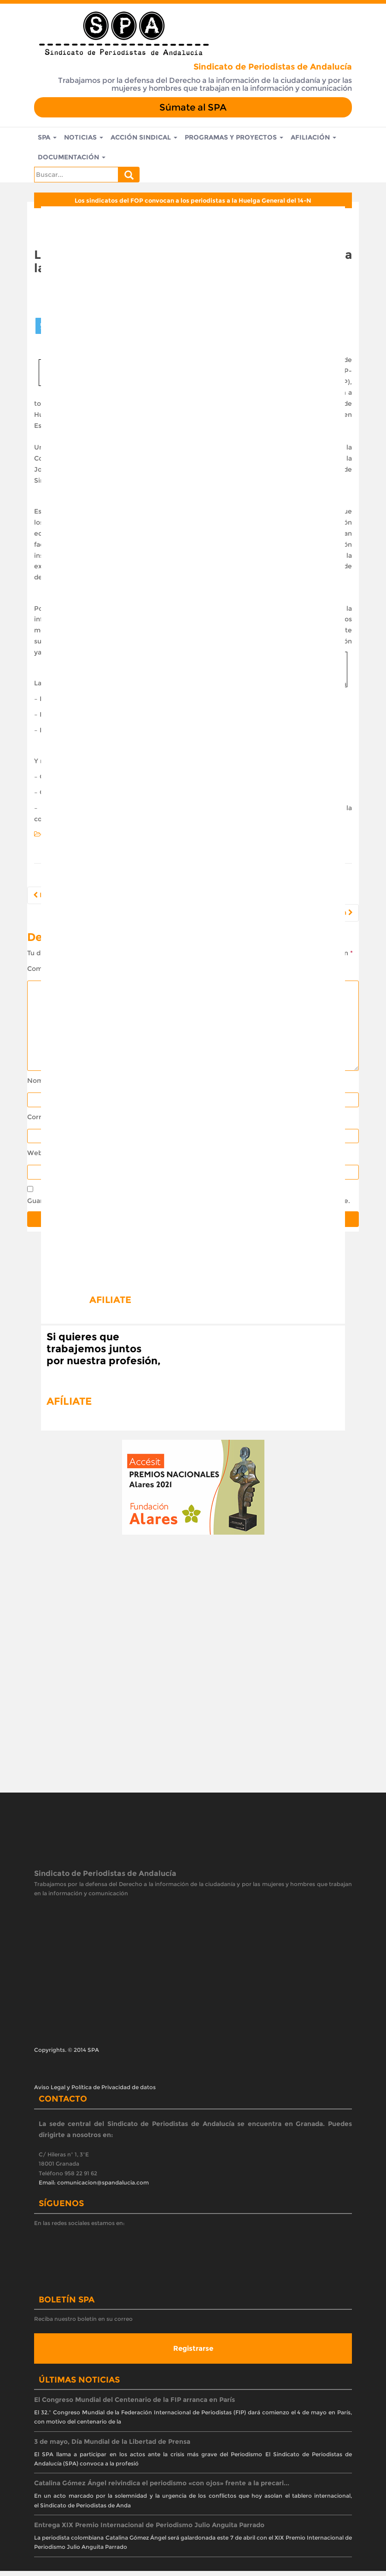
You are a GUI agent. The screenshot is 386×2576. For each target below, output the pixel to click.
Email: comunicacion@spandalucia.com (94, 2187)
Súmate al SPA (193, 107)
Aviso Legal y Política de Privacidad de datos (95, 2092)
